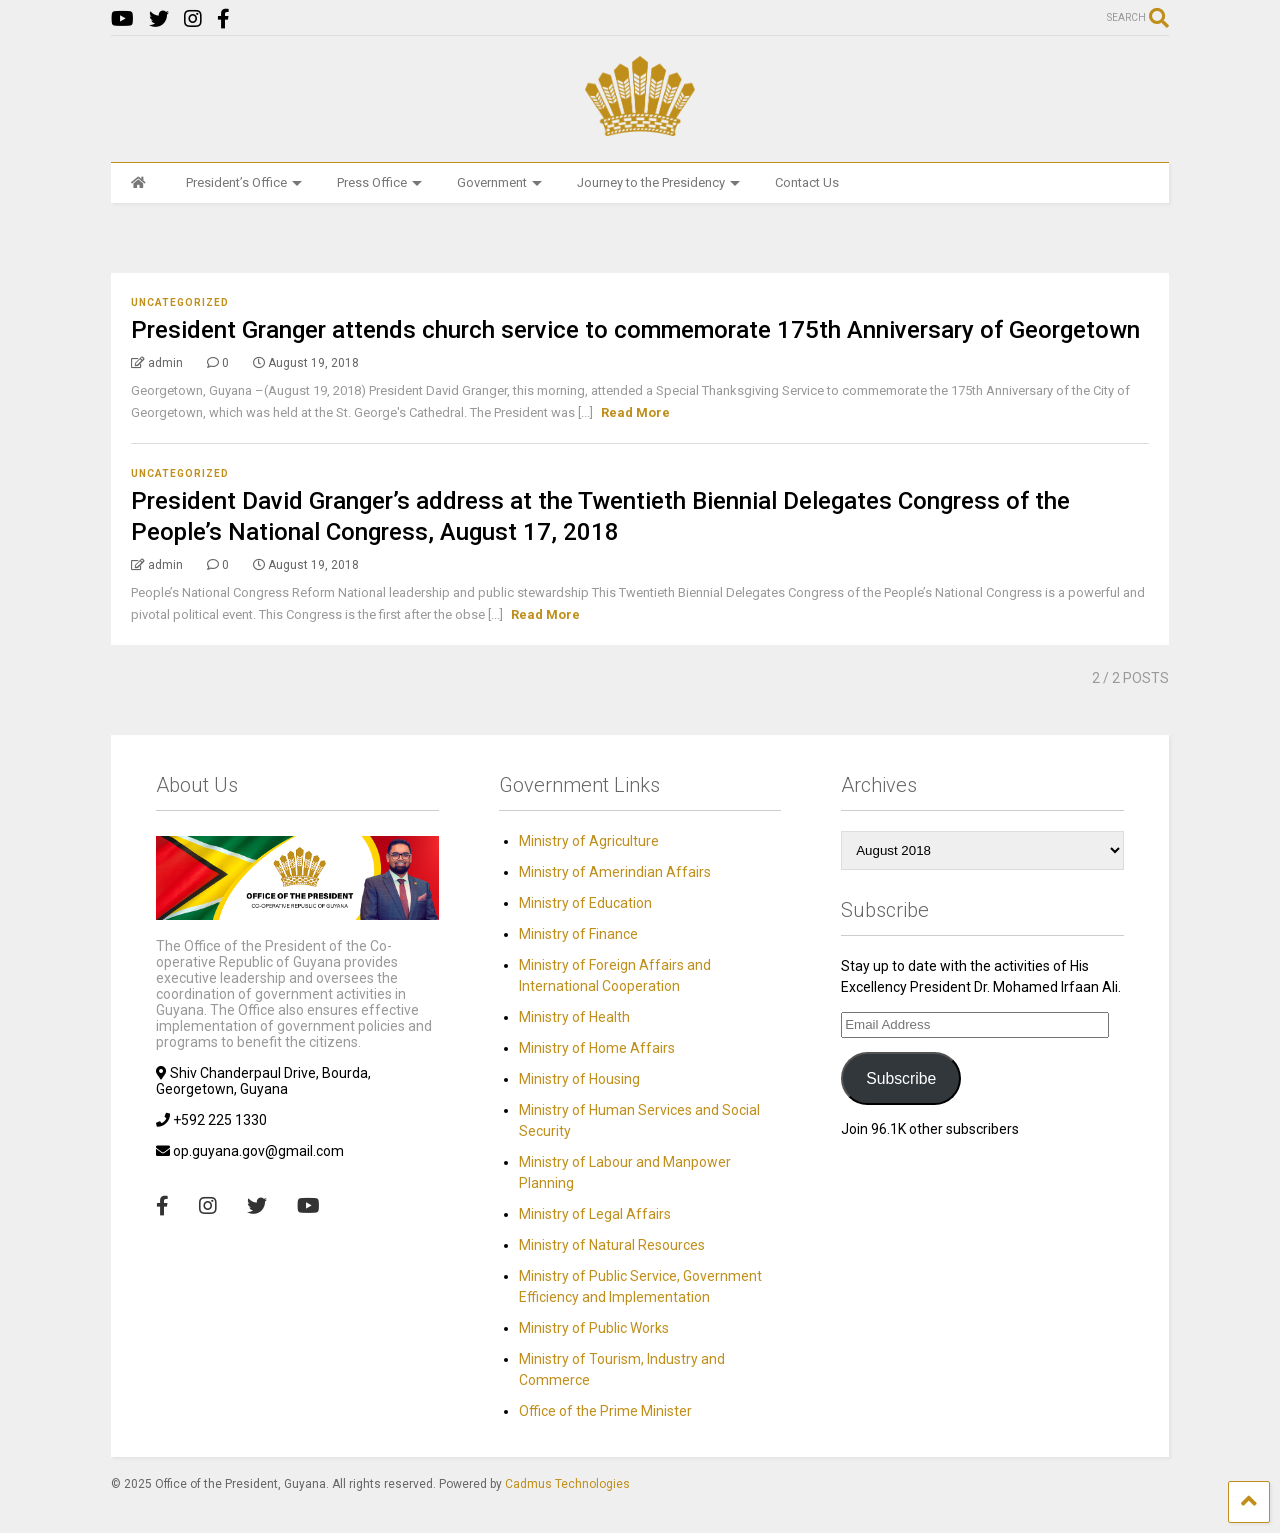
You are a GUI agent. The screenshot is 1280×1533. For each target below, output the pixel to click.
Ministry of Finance (578, 934)
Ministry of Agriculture (589, 841)
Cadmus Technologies (567, 1484)
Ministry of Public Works (594, 1328)
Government (499, 182)
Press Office (379, 182)
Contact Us (807, 182)
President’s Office (244, 182)
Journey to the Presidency (658, 182)
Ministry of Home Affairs (597, 1048)
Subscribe (901, 1078)
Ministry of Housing (579, 1079)
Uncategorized (180, 302)
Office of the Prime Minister (605, 1411)
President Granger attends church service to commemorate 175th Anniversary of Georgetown (635, 330)
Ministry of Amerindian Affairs (615, 872)
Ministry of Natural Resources (612, 1245)
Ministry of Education (585, 903)
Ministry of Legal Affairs (595, 1214)
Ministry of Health (574, 1017)
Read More (635, 412)
